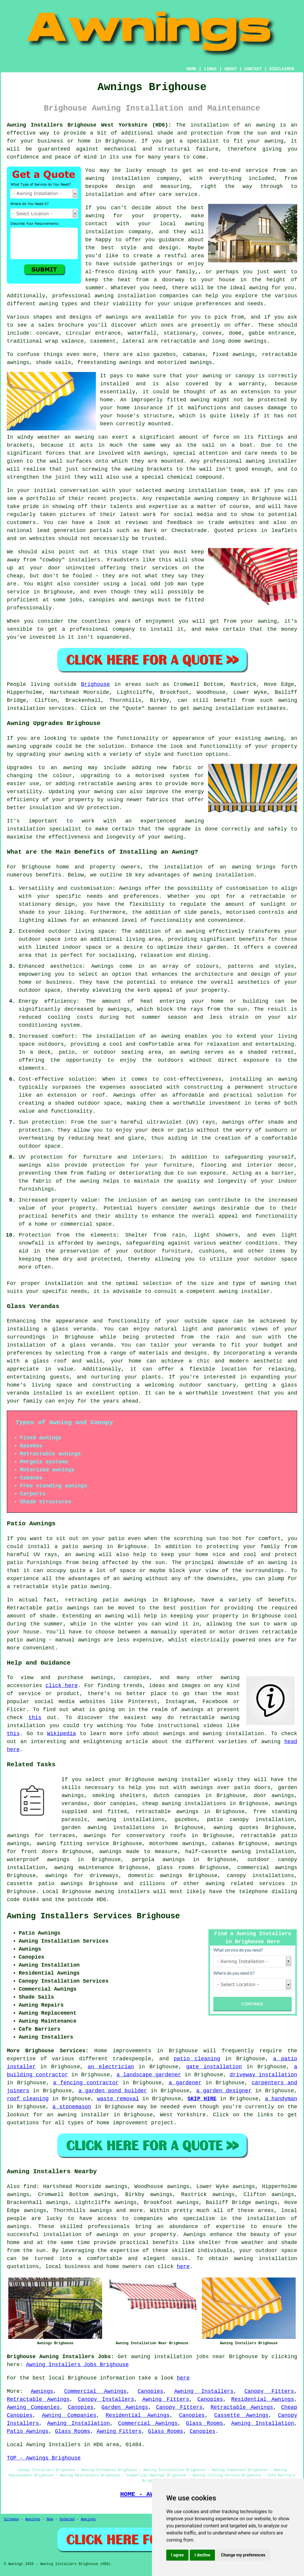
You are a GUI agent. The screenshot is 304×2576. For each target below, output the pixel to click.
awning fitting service (73, 1844)
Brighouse (95, 684)
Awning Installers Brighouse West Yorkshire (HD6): (89, 125)
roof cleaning (28, 2099)
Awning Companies (33, 2407)
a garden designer (223, 2091)
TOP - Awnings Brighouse (43, 2458)
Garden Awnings (125, 2407)
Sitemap (11, 2519)
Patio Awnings (27, 2431)
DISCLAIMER (281, 69)
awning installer (244, 1291)
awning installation (223, 875)
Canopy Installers (106, 2399)
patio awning (26, 1640)
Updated (66, 2519)
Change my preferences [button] (243, 2555)
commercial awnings (267, 1868)
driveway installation (263, 2075)
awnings (255, 341)
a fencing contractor (86, 2083)
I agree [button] (177, 2555)
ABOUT (230, 69)
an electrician (111, 2067)
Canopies (150, 2391)
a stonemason (72, 2107)
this (34, 1718)
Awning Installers (203, 2391)
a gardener (185, 2083)
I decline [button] (202, 2555)
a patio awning (78, 1547)
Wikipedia (61, 1734)
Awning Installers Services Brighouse (93, 1916)
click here (61, 1686)
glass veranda (74, 1329)
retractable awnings (167, 1812)
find (29, 2186)
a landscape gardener (149, 2075)
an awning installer (78, 2115)
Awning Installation (78, 2423)
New (50, 2519)
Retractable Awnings (38, 2399)
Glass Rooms (204, 2423)
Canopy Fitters (269, 2391)
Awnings (42, 2391)
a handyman (281, 2099)
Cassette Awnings (241, 2415)
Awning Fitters (165, 2399)
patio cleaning (197, 2059)
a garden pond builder (112, 2091)
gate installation (214, 2067)
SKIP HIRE (202, 2099)
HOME (191, 69)
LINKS (210, 69)
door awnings (274, 1796)
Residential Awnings (262, 2399)
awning (265, 125)
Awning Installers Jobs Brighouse (77, 2365)
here (183, 2267)
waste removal (118, 2099)
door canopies (115, 1804)
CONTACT (253, 69)
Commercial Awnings (95, 2391)
